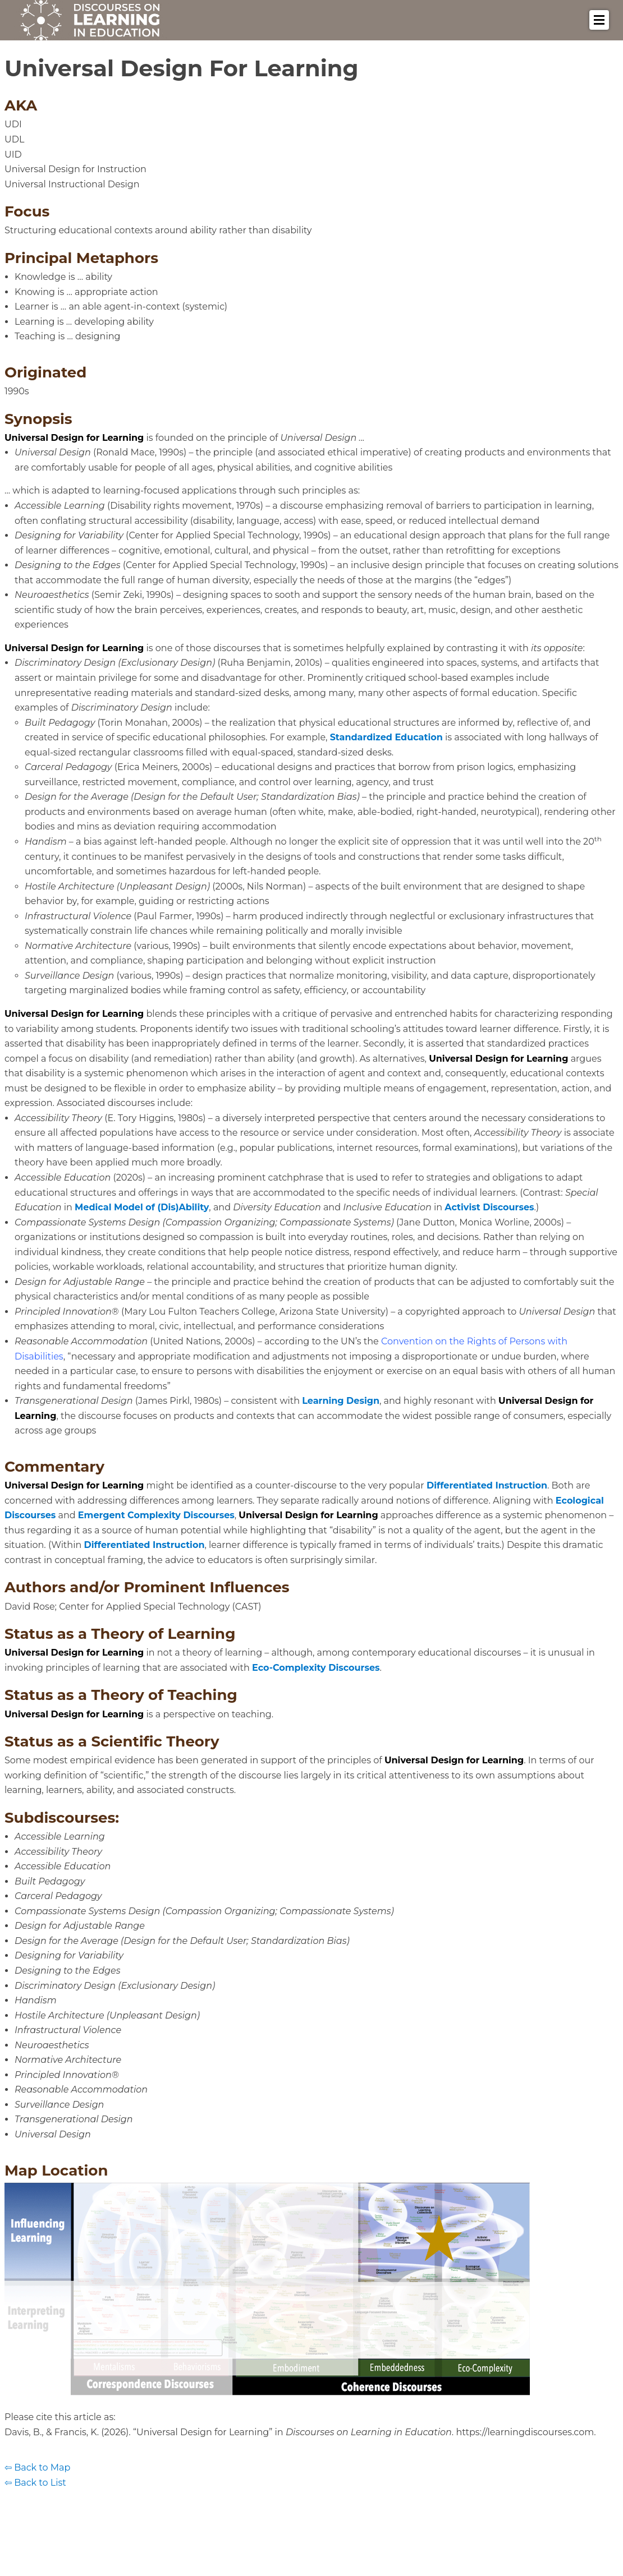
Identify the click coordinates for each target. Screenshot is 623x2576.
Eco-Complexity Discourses (316, 1667)
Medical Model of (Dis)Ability (142, 1207)
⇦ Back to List (35, 2482)
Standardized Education (386, 737)
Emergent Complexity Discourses (156, 1515)
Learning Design (340, 1400)
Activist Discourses (489, 1207)
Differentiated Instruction (487, 1485)
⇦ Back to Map (37, 2467)
